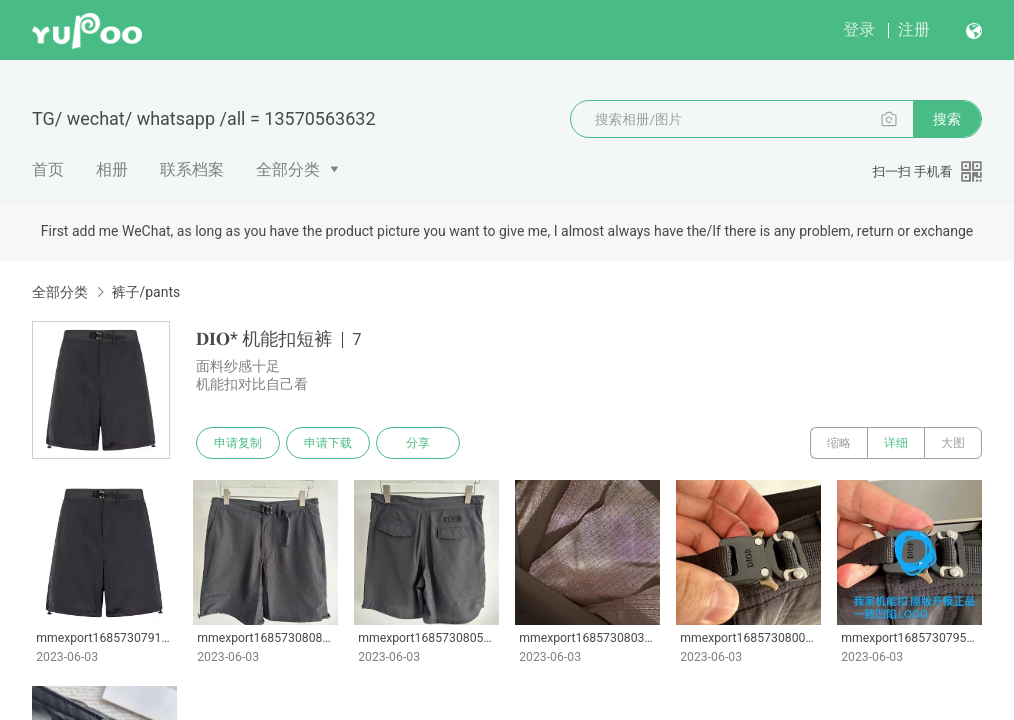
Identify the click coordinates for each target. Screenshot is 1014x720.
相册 (112, 169)
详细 (896, 443)
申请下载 (328, 443)
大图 (953, 443)
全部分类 (288, 169)
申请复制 (238, 443)
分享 (418, 443)
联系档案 (192, 169)
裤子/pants (145, 292)
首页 (48, 169)
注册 (914, 29)
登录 (859, 29)
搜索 (947, 119)
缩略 (839, 443)
